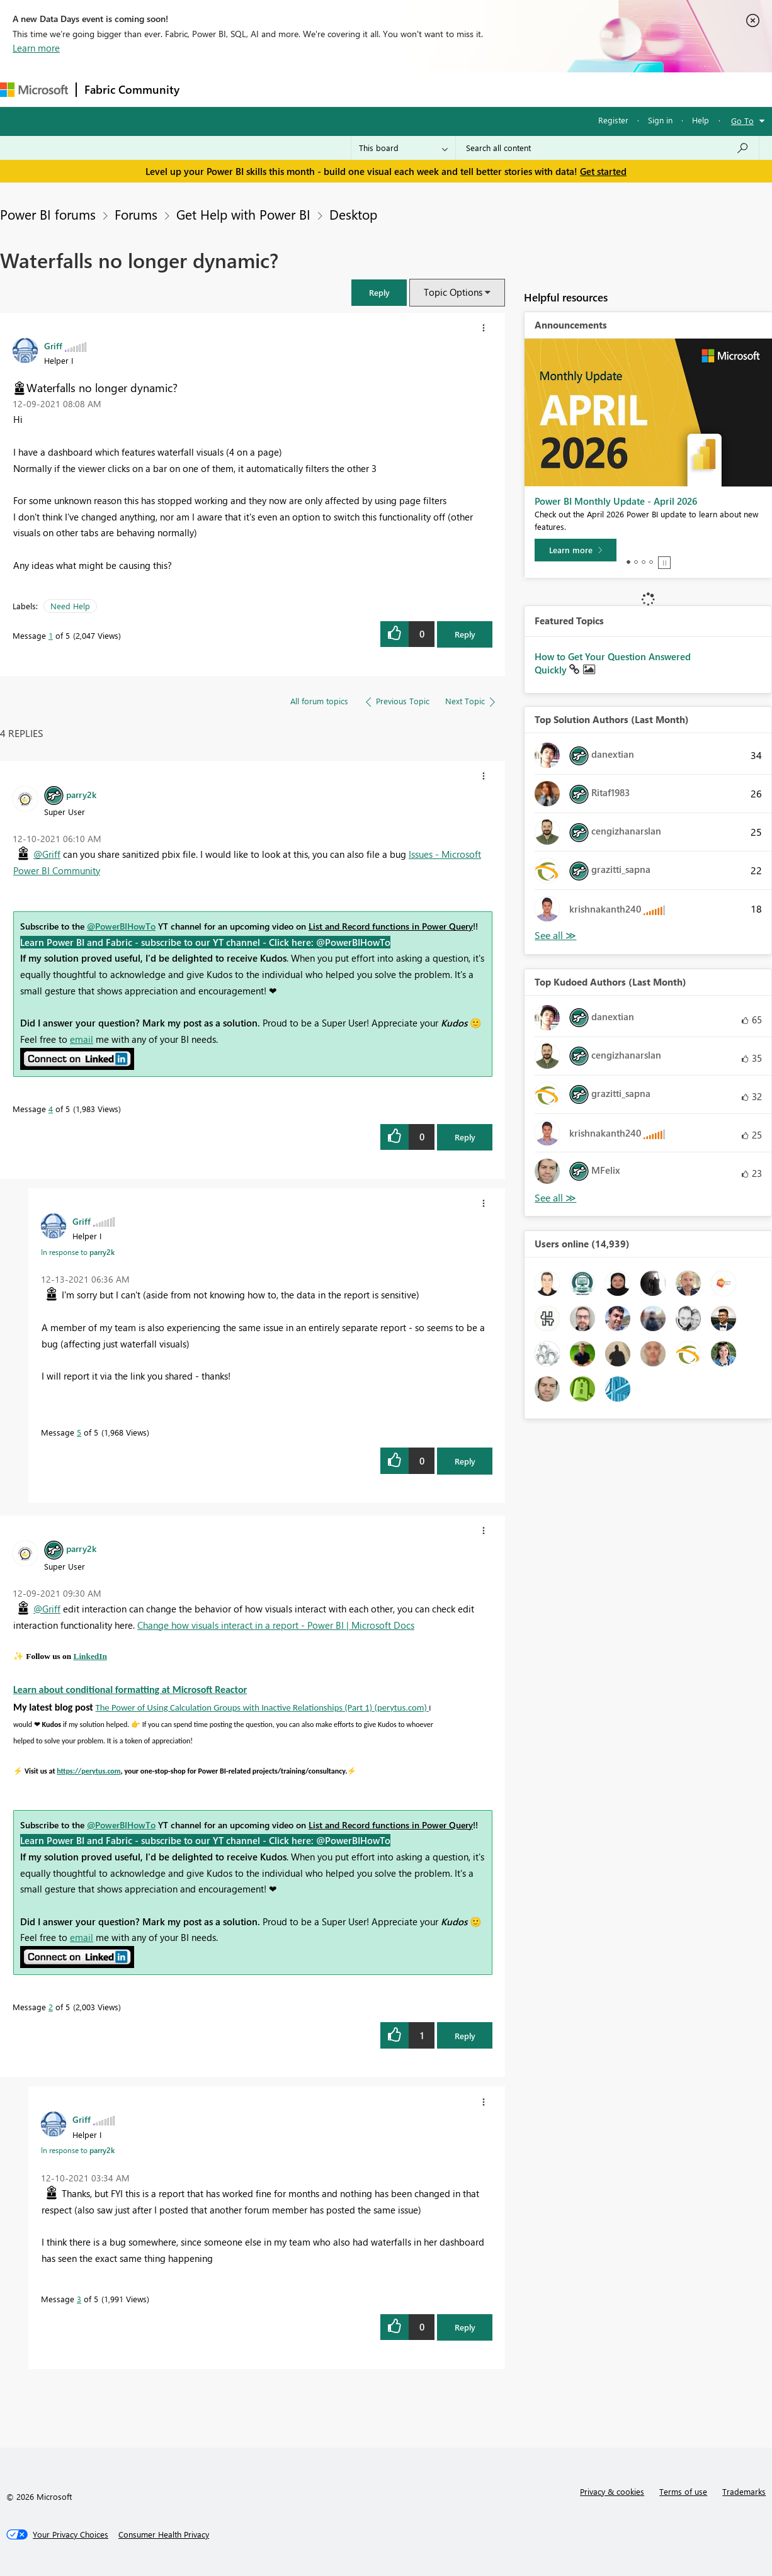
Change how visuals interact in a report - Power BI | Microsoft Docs (275, 1625)
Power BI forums (48, 214)
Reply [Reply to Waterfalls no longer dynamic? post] (465, 634)
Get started (603, 171)
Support (529, 89)
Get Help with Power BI (243, 214)
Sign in (660, 120)
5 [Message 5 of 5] (79, 1432)
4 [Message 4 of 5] (50, 1108)
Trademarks (744, 2491)
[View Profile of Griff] (53, 345)
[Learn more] (575, 550)
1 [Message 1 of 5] (50, 635)
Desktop (353, 214)
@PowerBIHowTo (121, 926)
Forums (208, 89)
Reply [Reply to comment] (465, 1137)
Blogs (427, 89)
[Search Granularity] (403, 148)
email (81, 1039)
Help (700, 120)
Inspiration (263, 89)
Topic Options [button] (453, 292)
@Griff (46, 854)
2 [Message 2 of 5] (50, 2006)
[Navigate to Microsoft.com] (34, 89)
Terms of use (683, 2491)
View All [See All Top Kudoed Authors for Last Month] (555, 1198)
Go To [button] (742, 120)
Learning (476, 89)
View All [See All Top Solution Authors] (555, 935)
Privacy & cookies (612, 2491)
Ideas (315, 89)
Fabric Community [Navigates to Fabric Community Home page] (131, 89)
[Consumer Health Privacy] (163, 2534)
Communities (371, 89)
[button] (379, 292)
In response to (78, 1252)
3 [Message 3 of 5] (79, 2298)
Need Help (70, 606)
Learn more (36, 48)
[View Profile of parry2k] (81, 794)
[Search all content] (607, 148)
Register (613, 120)
